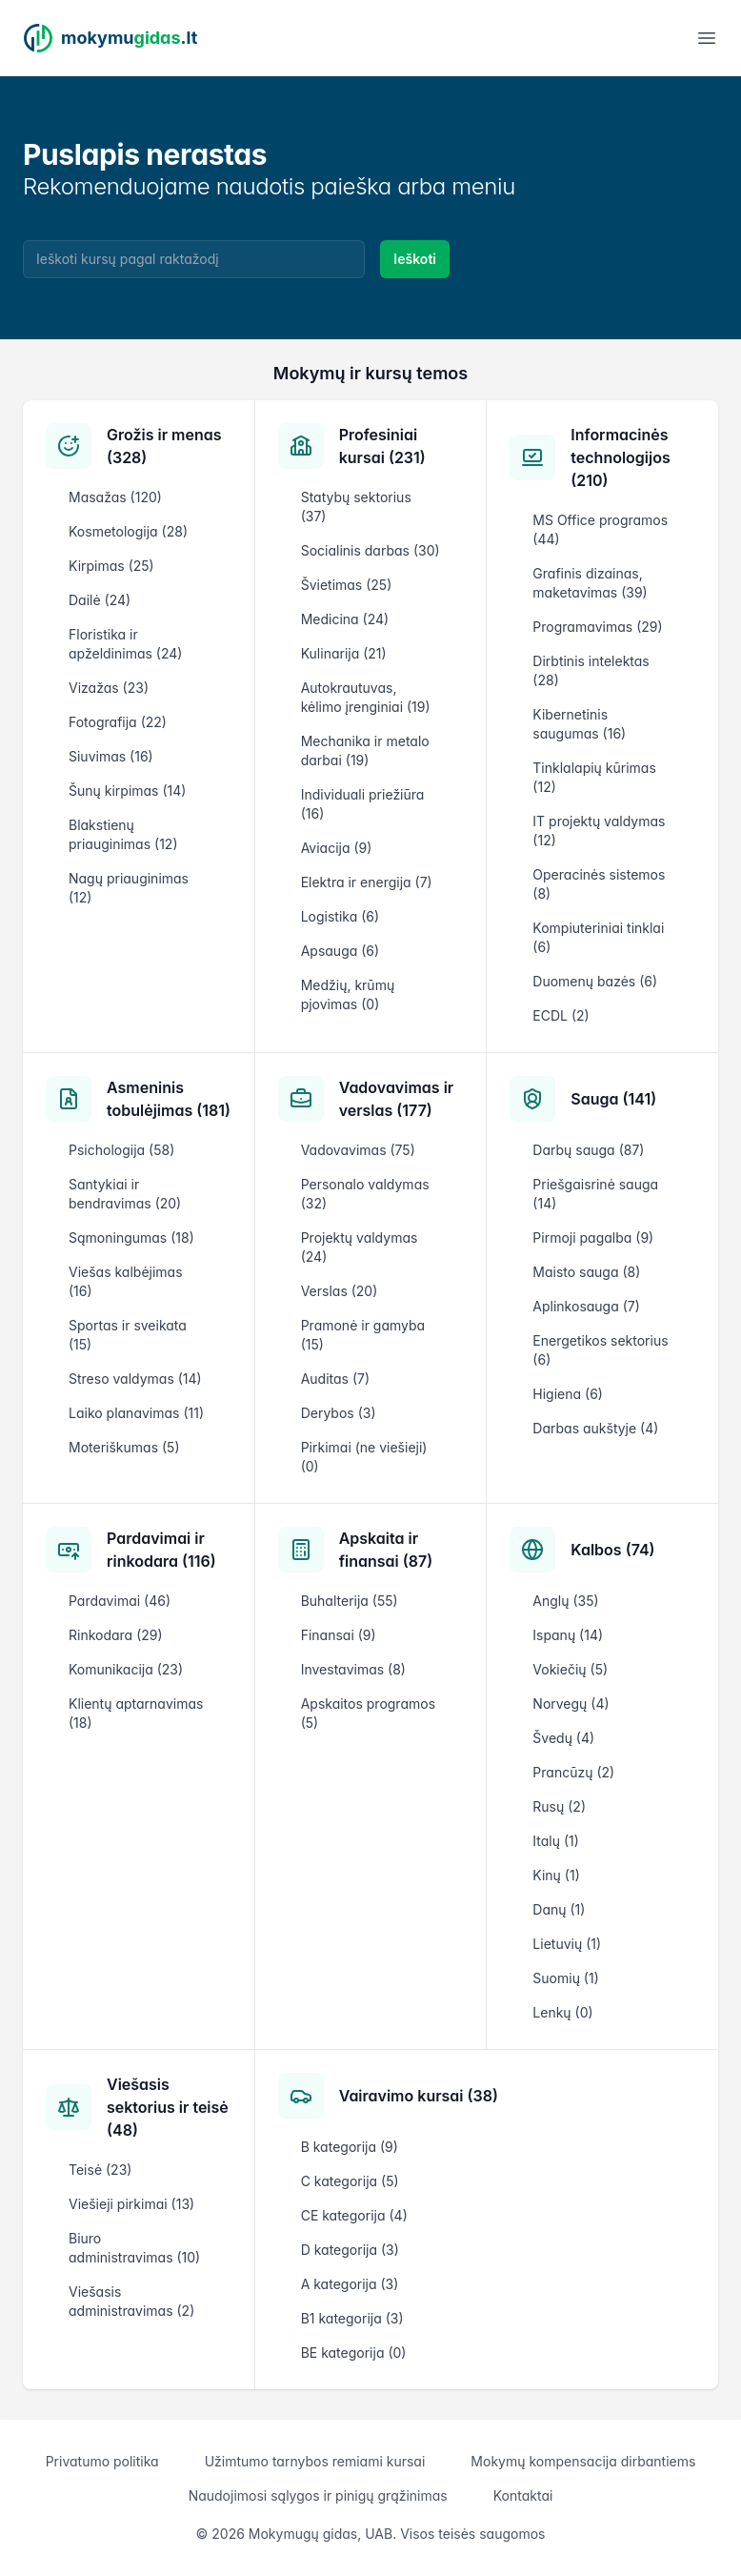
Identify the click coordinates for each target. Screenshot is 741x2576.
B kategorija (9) (349, 2147)
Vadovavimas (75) (358, 1150)
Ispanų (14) (567, 1635)
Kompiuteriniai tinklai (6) (598, 937)
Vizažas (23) (109, 687)
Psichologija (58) (121, 1150)
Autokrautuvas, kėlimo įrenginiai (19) (366, 697)
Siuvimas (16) (111, 756)
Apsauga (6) (340, 951)
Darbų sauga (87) (588, 1150)
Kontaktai (523, 2495)
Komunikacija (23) (126, 1669)
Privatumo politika (102, 2461)
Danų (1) (558, 1909)
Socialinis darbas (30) (370, 550)
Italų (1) (555, 1841)
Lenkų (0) (562, 2012)
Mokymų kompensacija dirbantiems (583, 2461)
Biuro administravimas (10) (134, 2247)
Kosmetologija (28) (128, 531)
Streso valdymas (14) (135, 1378)
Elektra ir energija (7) (366, 882)
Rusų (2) (559, 1806)
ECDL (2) (560, 1015)
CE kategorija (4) (354, 2215)
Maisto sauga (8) (586, 1272)
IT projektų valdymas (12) (598, 830)
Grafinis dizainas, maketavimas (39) (589, 582)
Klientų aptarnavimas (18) (136, 1713)
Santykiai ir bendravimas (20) (125, 1193)
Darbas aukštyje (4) (595, 1428)
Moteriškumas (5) (124, 1447)
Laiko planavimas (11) (136, 1413)
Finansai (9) (338, 1635)
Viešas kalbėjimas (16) (126, 1281)
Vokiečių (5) (570, 1669)
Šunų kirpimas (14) (127, 790)
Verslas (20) (339, 1291)
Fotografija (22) (118, 722)
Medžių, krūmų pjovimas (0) (348, 994)
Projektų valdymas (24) (359, 1247)
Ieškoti (414, 259)
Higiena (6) (567, 1394)
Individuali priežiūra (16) (363, 803)
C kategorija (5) (350, 2181)
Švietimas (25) (346, 585)
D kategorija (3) (350, 2249)
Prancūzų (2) (573, 1772)
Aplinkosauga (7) (586, 1306)
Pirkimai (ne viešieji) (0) (364, 1456)
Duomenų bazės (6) (594, 981)
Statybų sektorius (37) (356, 506)
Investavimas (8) (353, 1669)
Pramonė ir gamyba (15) (363, 1334)
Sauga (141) (613, 1098)
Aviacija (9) (336, 848)
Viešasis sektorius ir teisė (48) (168, 2107)
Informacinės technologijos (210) (620, 457)
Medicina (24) (345, 619)
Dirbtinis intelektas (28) (590, 670)
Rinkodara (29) (116, 1635)
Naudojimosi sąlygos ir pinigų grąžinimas (318, 2495)
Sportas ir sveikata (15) (128, 1334)
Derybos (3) (338, 1413)
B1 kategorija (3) (352, 2318)
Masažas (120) (115, 497)
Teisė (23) (100, 2169)
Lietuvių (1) (566, 1944)
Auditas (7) (335, 1378)
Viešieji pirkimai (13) (131, 2204)
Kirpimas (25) (111, 566)
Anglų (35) (565, 1600)
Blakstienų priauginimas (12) (123, 834)
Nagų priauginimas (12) (129, 887)
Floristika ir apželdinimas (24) (125, 643)
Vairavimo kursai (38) (418, 2095)
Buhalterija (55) (349, 1600)
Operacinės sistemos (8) (598, 884)
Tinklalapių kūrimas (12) (593, 777)
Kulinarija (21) (344, 653)
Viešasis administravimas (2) (131, 2301)
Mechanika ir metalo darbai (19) (365, 750)
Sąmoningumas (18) (131, 1237)
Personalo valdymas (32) (365, 1193)
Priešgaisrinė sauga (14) (595, 1193)
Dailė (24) (99, 600)
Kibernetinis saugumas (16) (579, 723)
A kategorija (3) (350, 2284)
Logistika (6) (340, 916)
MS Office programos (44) (600, 529)
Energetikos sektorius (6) (600, 1350)
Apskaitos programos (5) (368, 1713)
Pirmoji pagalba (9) (592, 1237)
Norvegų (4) (570, 1703)
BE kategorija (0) (354, 2352)
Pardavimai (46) (119, 1600)
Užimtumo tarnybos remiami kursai (315, 2461)
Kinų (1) (555, 1875)
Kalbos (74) (612, 1549)
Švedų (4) (563, 1738)
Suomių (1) (565, 1978)
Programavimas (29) (597, 627)
